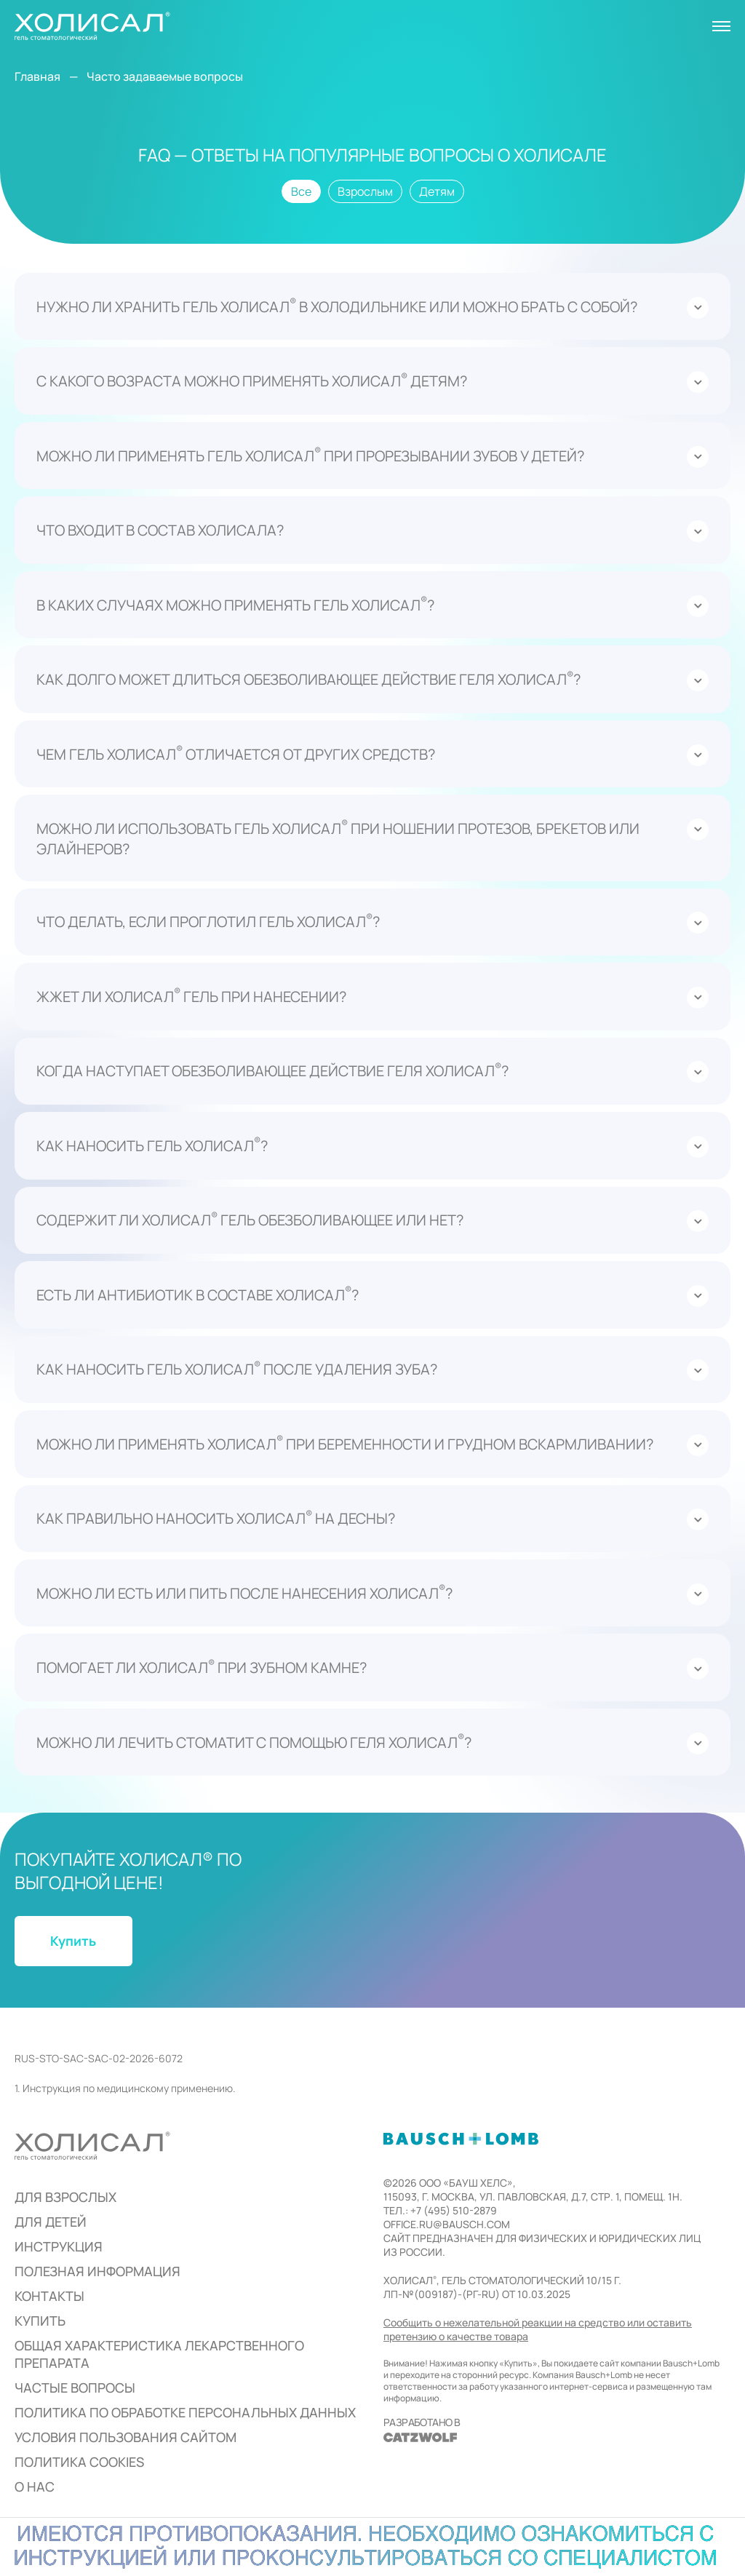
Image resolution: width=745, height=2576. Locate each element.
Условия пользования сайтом (125, 2437)
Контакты (49, 2296)
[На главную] (92, 26)
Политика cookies (79, 2461)
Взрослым (365, 191)
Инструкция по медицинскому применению (128, 2088)
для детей (51, 2221)
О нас (35, 2486)
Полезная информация (97, 2271)
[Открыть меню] (721, 26)
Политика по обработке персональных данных (185, 2412)
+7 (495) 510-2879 (453, 2210)
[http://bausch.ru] (460, 2139)
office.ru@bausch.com (446, 2224)
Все (301, 191)
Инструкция (59, 2246)
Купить (40, 2320)
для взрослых (65, 2197)
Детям (437, 191)
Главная (37, 76)
